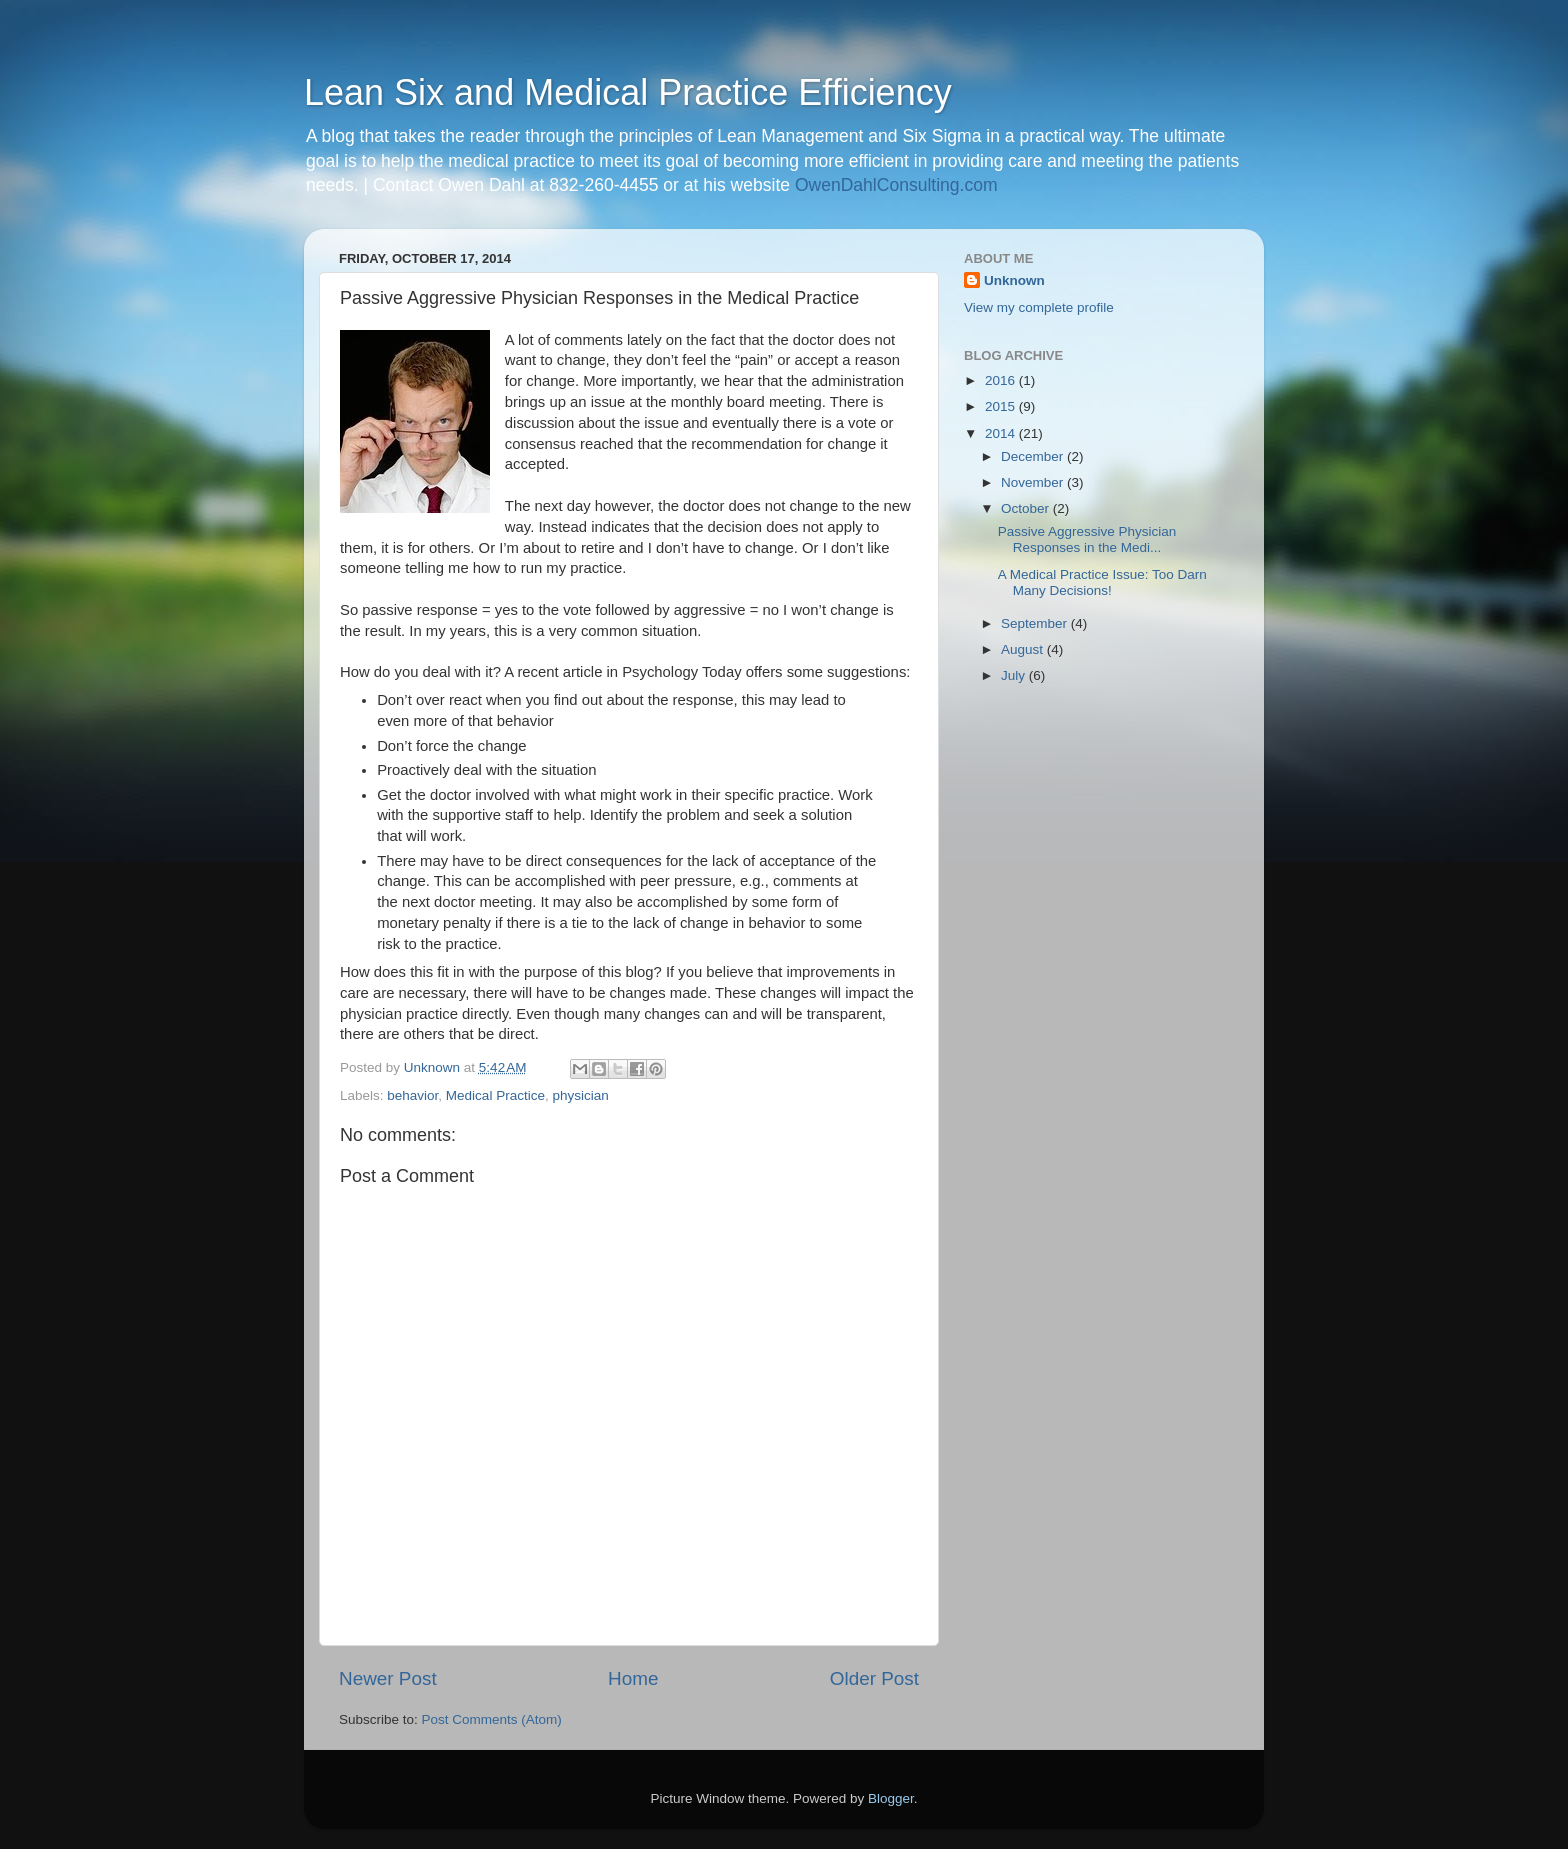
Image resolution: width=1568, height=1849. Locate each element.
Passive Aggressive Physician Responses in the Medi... (1087, 539)
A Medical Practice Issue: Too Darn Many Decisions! (1102, 582)
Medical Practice (495, 1095)
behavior (412, 1095)
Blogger (891, 1798)
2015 (1002, 406)
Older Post (874, 1678)
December (1034, 456)
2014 (1002, 433)
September (1036, 623)
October (1027, 508)
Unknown (1014, 280)
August (1024, 649)
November (1034, 482)
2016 (1002, 380)
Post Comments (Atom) (492, 1719)
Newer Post (388, 1678)
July (1015, 675)
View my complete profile (1039, 307)
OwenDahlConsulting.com (896, 185)
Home (633, 1678)
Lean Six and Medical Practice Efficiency (628, 92)
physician (580, 1095)
